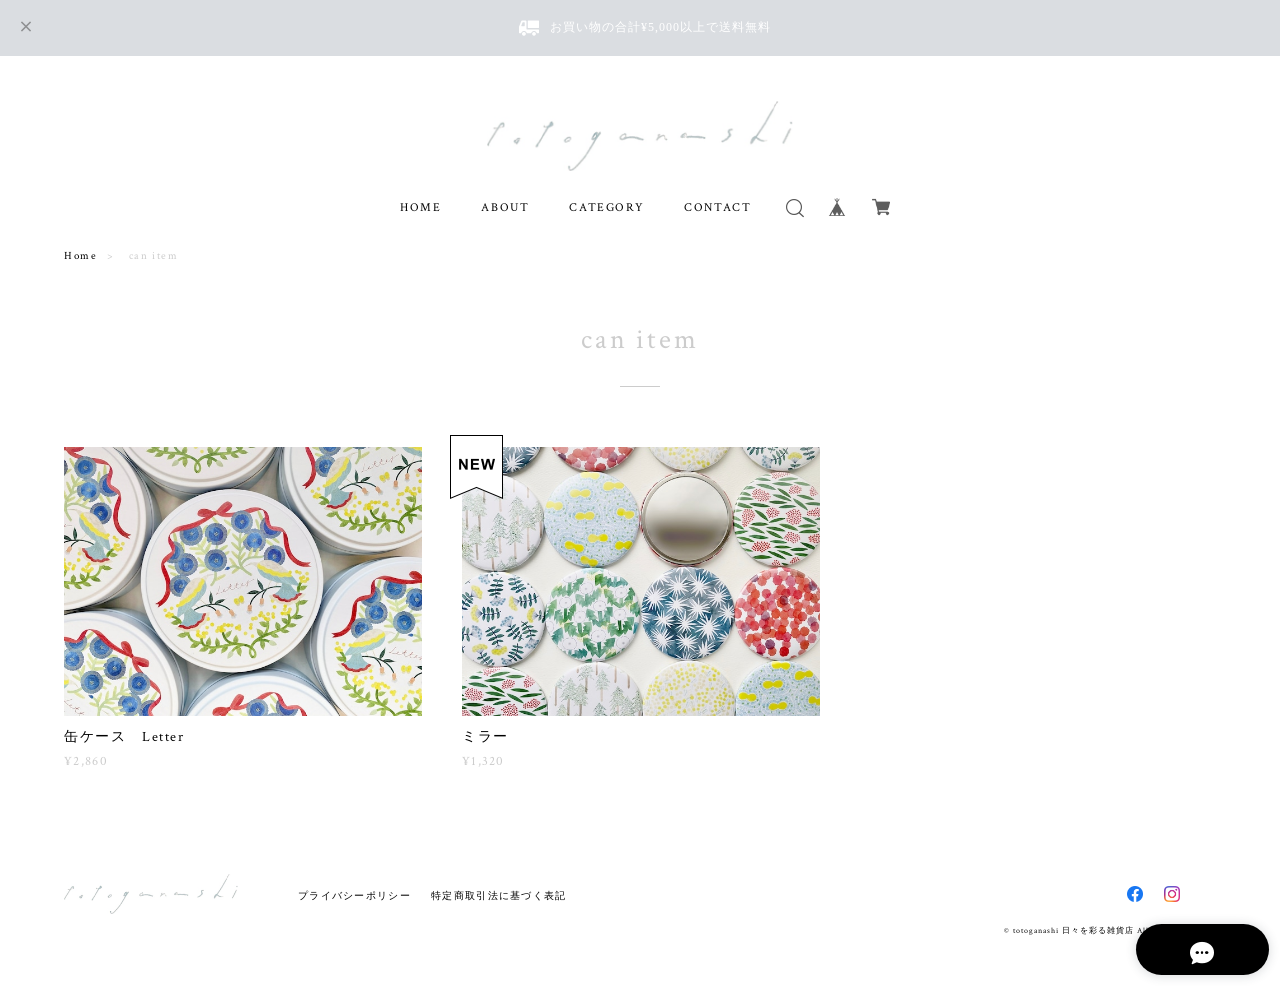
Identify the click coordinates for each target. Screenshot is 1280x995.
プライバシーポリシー (354, 895)
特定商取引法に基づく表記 (498, 895)
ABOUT (505, 207)
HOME (420, 207)
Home (80, 256)
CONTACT (717, 207)
